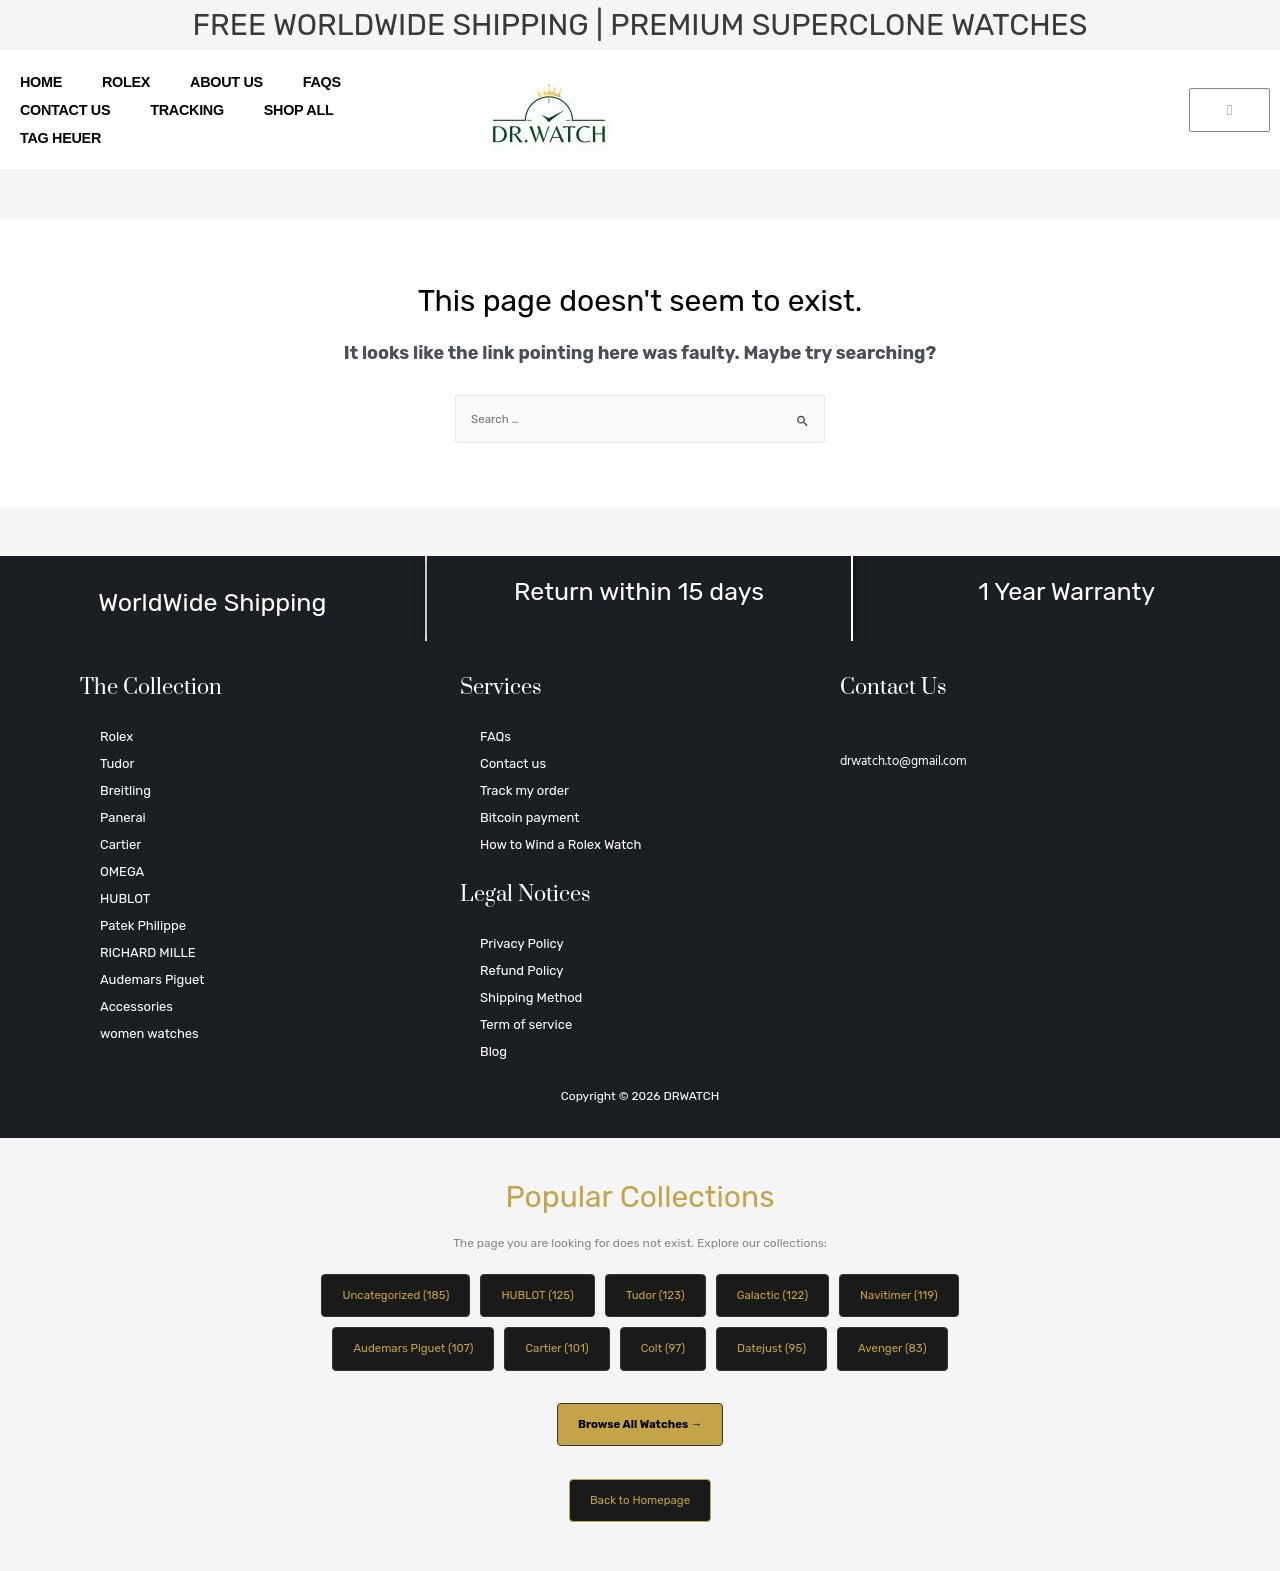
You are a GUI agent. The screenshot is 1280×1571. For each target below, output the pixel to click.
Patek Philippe (143, 925)
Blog (493, 1051)
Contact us (65, 110)
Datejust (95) (775, 1350)
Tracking (187, 110)
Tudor (117, 763)
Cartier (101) (555, 1350)
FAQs (322, 82)
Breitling (125, 790)
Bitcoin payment (529, 817)
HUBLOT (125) (535, 1296)
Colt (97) (664, 1350)
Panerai (123, 817)
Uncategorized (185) (389, 1296)
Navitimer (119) (906, 1296)
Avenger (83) (900, 1350)
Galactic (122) (776, 1296)
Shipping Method (531, 997)
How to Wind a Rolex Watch (560, 844)
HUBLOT (125, 898)
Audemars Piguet (152, 979)
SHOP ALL (299, 110)
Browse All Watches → (640, 1427)
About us (226, 82)
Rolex (126, 82)
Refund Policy (521, 970)
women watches (149, 1033)
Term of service (526, 1024)
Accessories (136, 1006)
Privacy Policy (522, 943)
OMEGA (122, 871)
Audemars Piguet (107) (407, 1350)
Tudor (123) (656, 1296)
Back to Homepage (639, 1504)
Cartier (120, 844)
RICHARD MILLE (148, 952)
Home (41, 82)
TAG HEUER (60, 138)
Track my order (524, 790)
